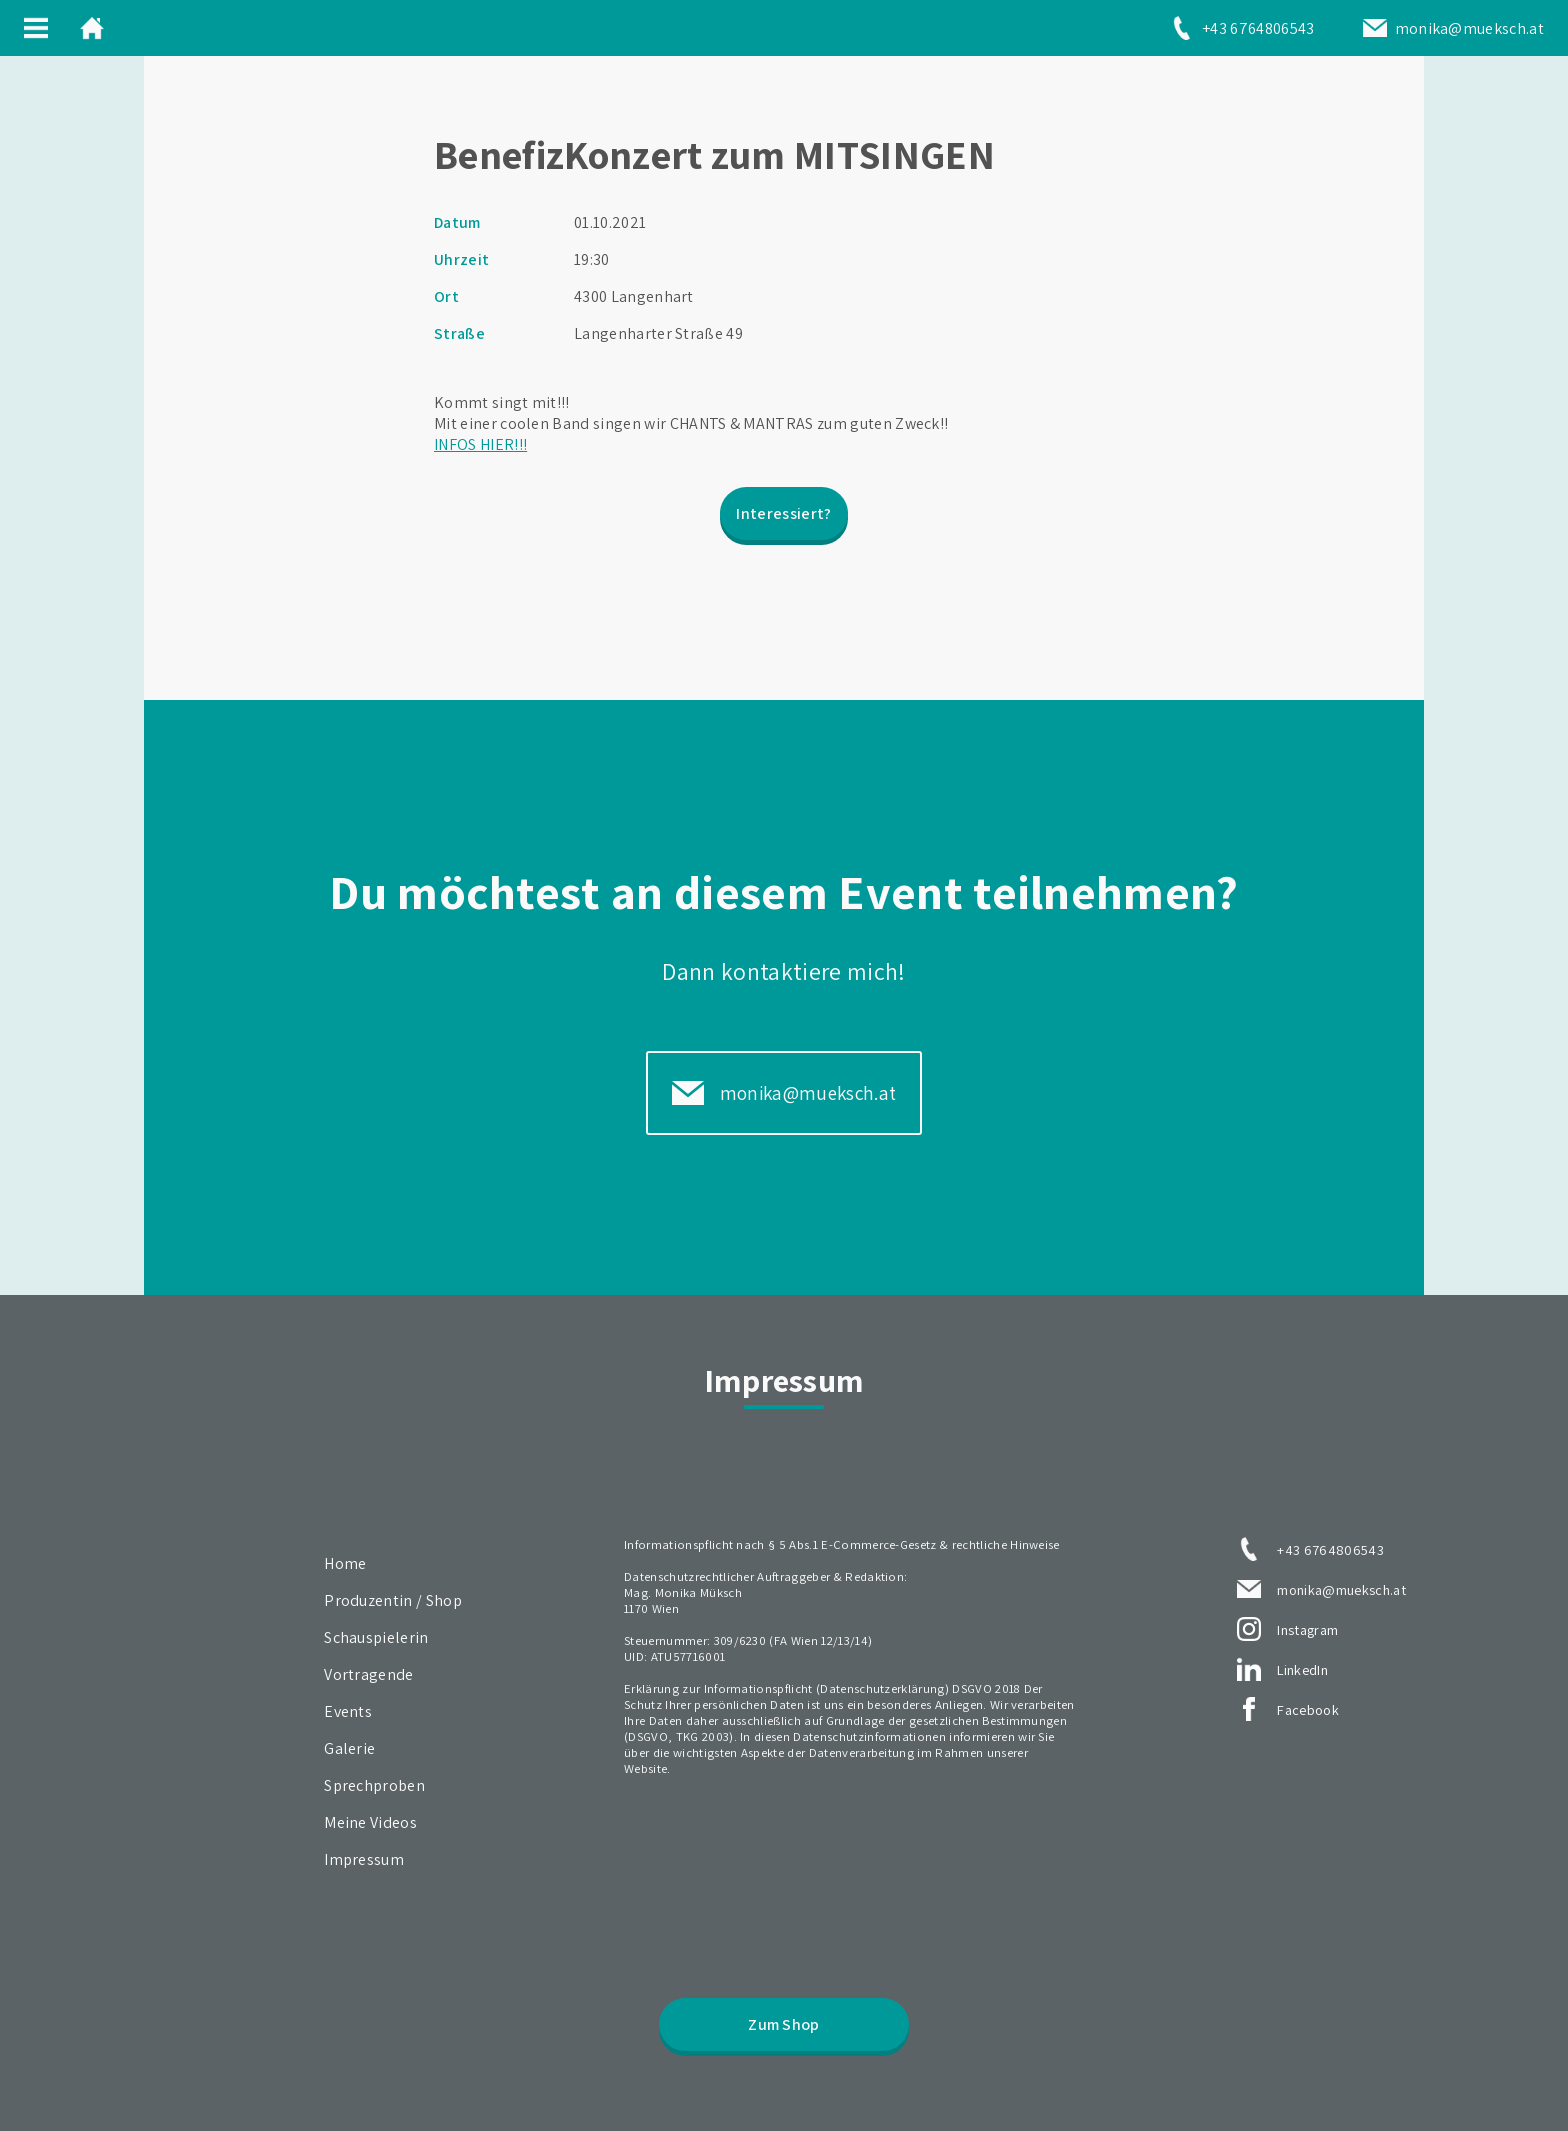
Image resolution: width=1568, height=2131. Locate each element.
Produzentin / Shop (393, 1600)
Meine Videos (370, 1822)
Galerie (349, 1748)
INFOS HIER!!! (480, 444)
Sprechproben (374, 1785)
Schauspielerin (376, 1637)
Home (345, 1563)
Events (348, 1711)
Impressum (364, 1859)
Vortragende (369, 1674)
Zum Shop (784, 2024)
